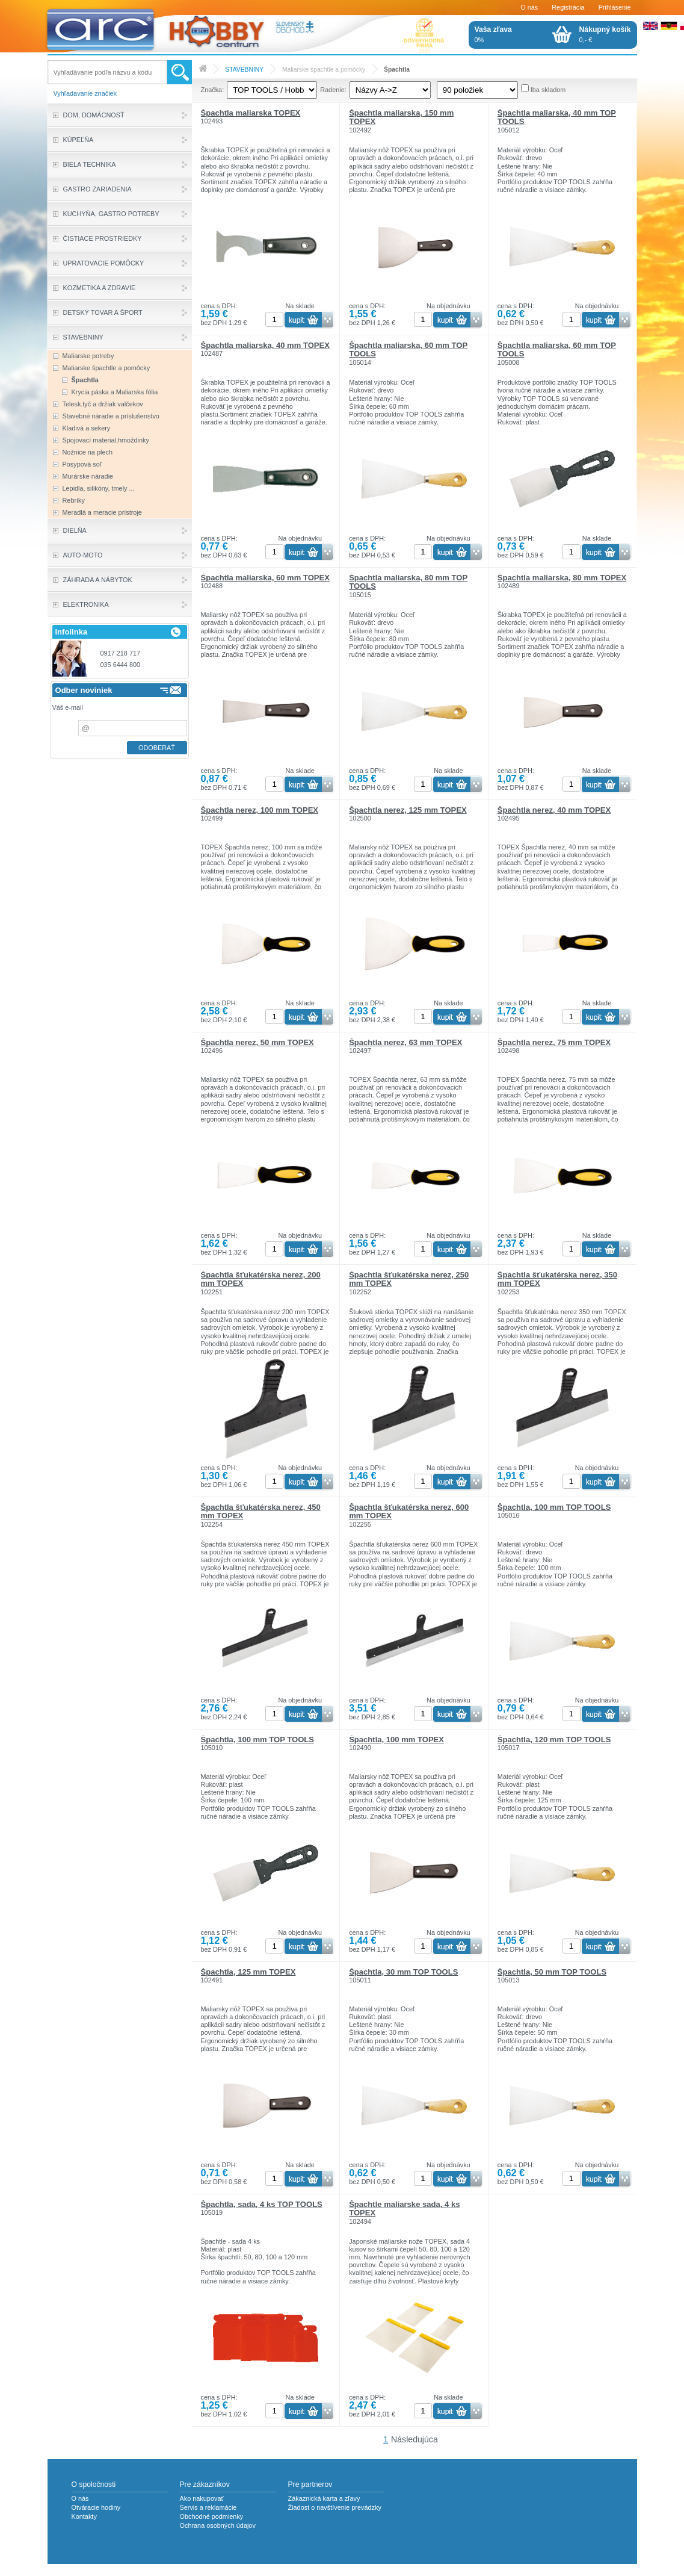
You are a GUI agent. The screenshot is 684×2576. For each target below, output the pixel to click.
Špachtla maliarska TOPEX (251, 112)
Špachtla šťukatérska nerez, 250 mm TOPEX (409, 1279)
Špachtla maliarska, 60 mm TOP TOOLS (408, 349)
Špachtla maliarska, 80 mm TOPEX (562, 577)
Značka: (212, 89)
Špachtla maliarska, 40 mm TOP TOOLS (557, 117)
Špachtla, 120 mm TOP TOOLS (554, 1739)
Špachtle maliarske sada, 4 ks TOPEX (404, 2208)
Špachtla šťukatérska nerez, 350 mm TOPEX (557, 1279)
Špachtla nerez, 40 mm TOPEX (554, 810)
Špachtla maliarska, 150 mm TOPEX (401, 117)
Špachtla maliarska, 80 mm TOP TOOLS (408, 582)
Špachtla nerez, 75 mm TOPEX (554, 1042)
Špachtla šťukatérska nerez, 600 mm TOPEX (409, 1511)
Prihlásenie (615, 7)
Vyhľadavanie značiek (85, 93)
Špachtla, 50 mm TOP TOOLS (552, 1971)
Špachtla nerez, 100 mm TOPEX (260, 810)
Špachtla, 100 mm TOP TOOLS (554, 1507)
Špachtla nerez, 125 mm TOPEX (408, 810)
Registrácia (568, 7)
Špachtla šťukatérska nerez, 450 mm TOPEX (261, 1511)
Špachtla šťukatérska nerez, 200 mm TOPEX (261, 1279)
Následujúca (414, 2439)
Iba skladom (548, 89)
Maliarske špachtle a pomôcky (323, 69)
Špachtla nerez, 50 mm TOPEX (257, 1042)
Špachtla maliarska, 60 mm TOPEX (265, 577)
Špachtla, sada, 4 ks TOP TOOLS (261, 2204)
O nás (529, 7)
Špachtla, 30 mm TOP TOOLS (403, 1971)
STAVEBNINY (244, 69)
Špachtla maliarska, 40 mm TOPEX (265, 345)
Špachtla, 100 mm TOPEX (396, 1739)
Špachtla (397, 69)
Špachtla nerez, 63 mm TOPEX (405, 1042)
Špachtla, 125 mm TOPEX (248, 1971)
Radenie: (333, 89)
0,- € (605, 34)
